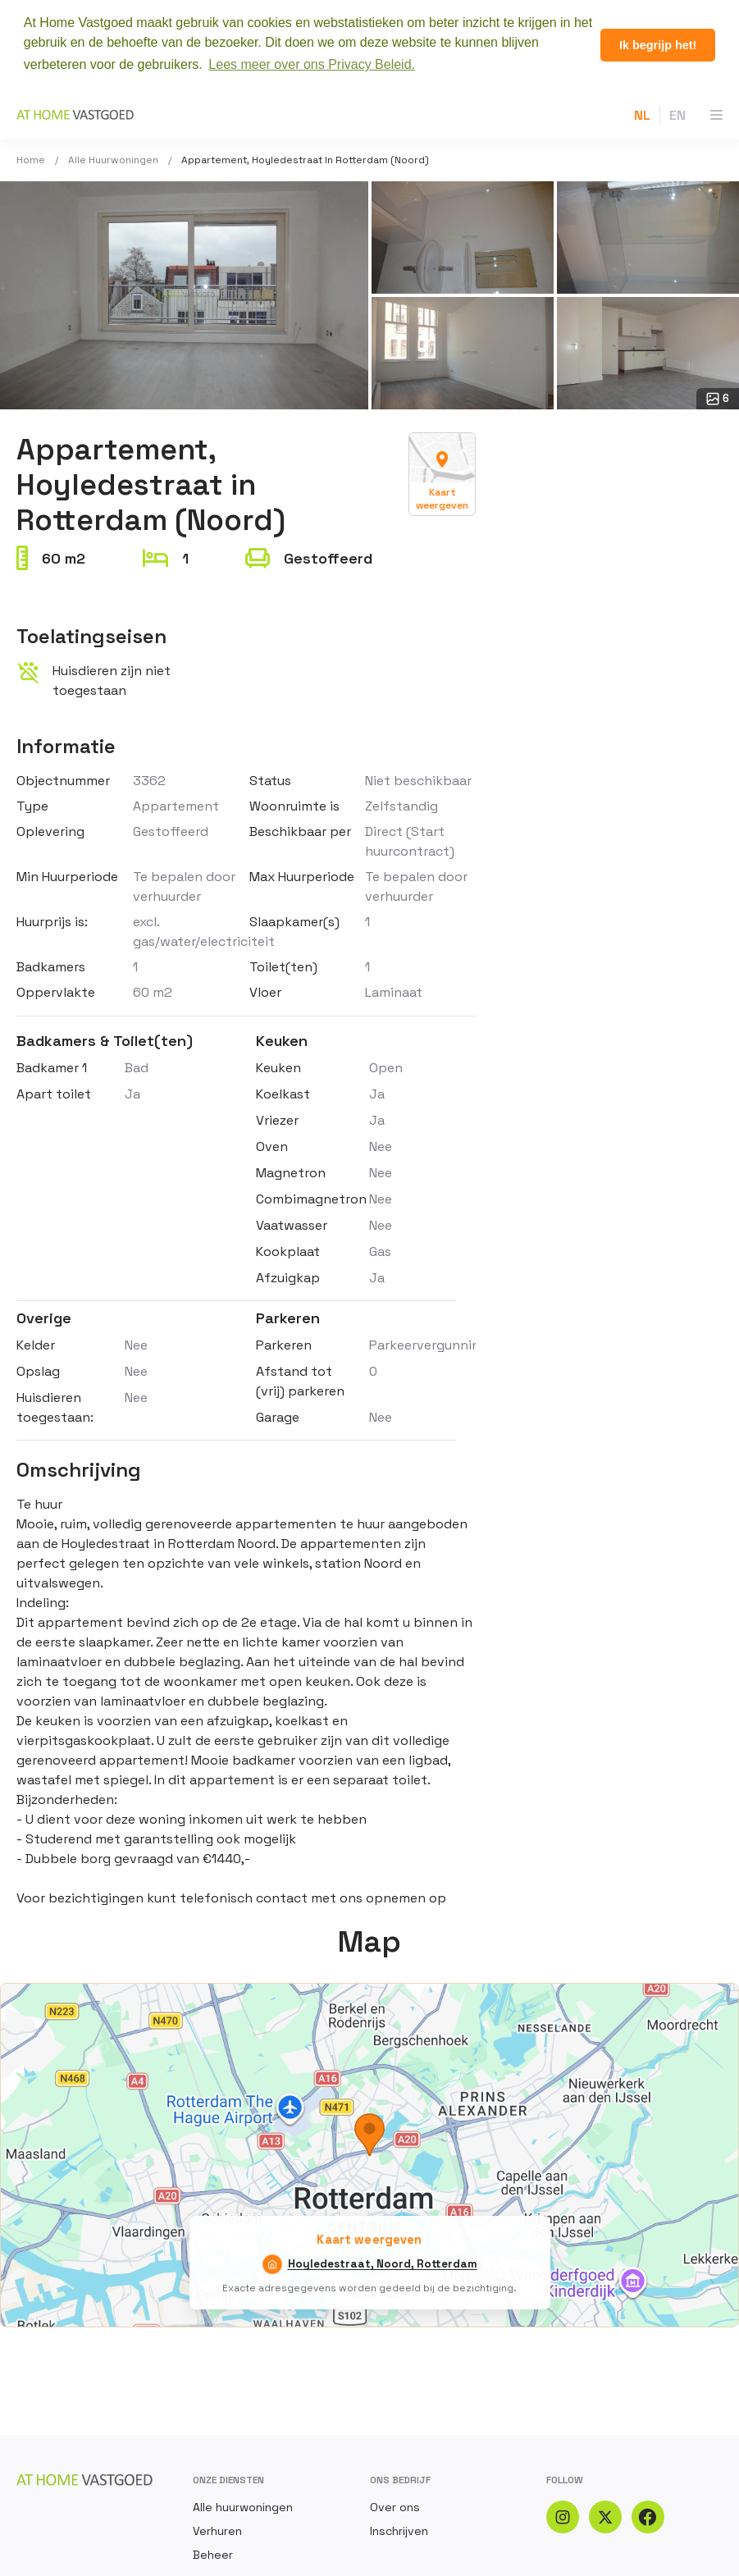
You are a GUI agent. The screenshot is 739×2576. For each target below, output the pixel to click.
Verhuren (217, 2530)
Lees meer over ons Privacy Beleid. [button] (311, 64)
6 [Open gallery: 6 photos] (717, 398)
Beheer (213, 2554)
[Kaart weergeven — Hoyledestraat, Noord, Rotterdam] (442, 474)
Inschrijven (399, 2530)
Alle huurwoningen (113, 160)
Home (30, 160)
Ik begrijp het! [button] (657, 45)
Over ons (395, 2507)
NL (642, 115)
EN (677, 115)
